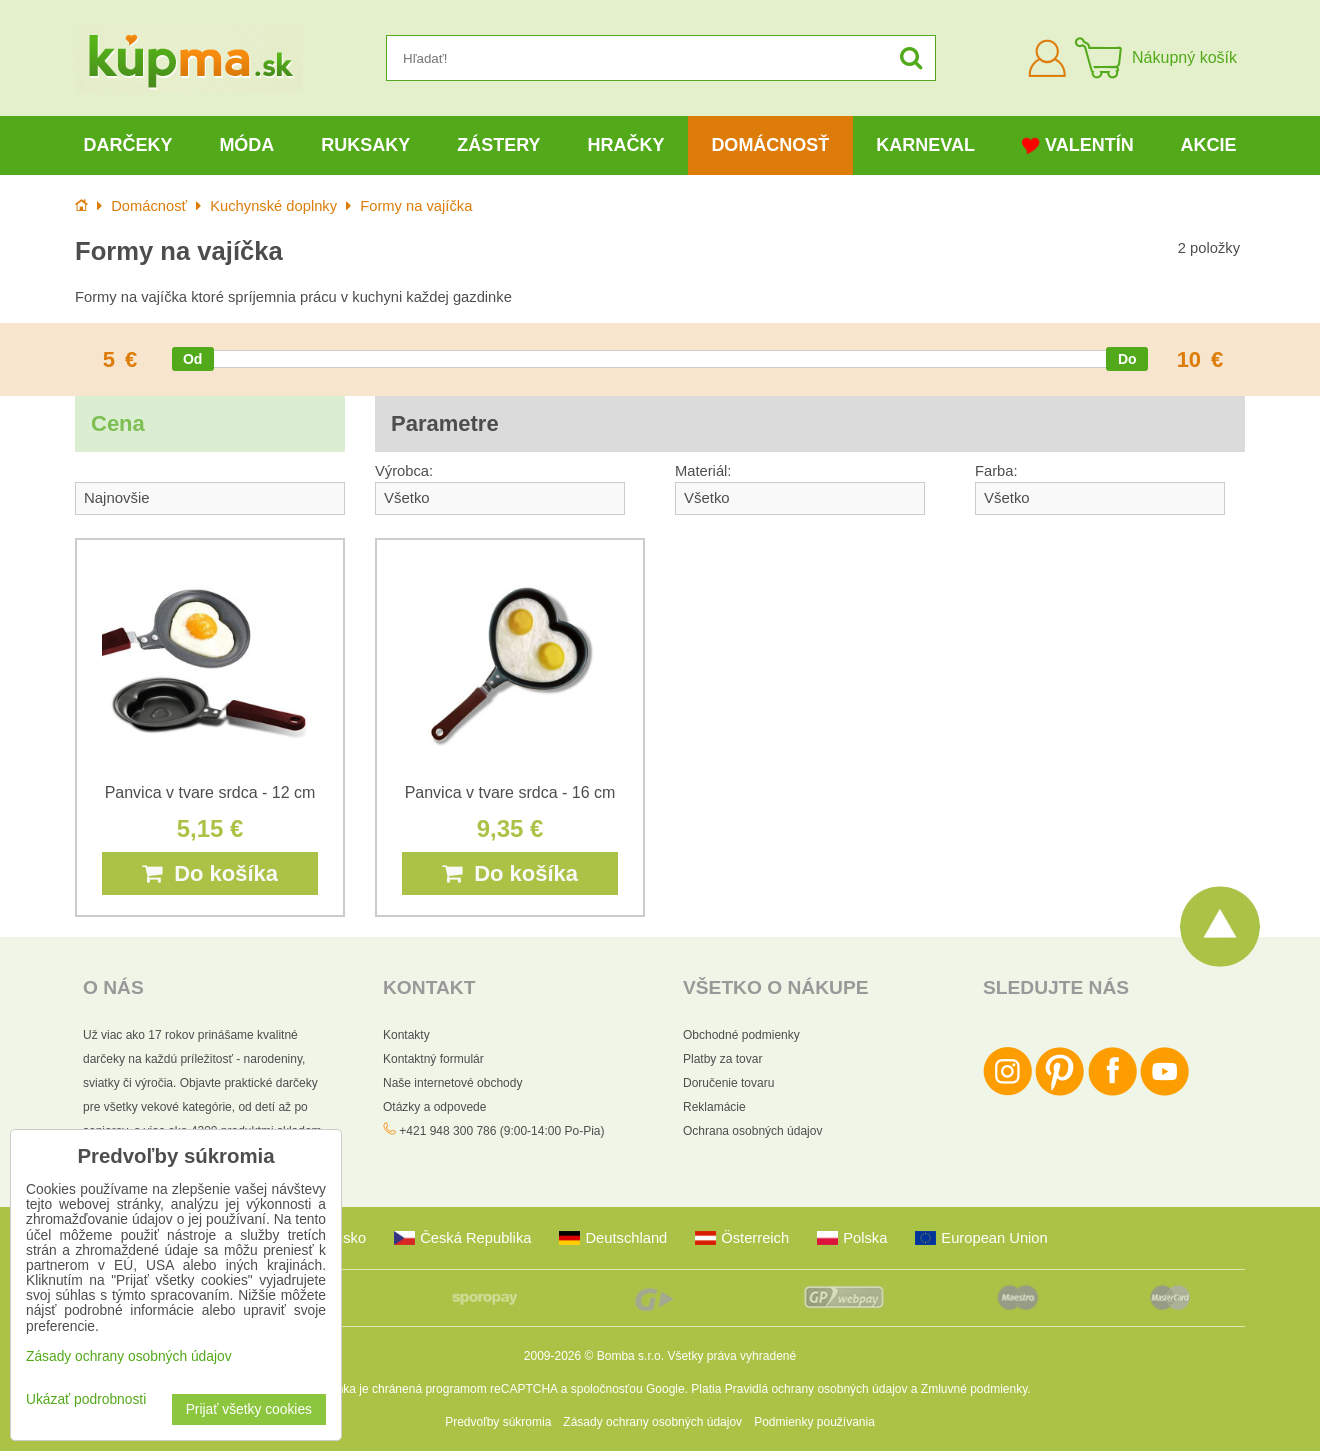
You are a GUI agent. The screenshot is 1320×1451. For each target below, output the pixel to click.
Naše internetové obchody (452, 1083)
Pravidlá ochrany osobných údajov (816, 1389)
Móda (246, 145)
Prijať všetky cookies (249, 1409)
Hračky (625, 145)
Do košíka (210, 873)
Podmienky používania (814, 1422)
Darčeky (127, 145)
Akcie (1209, 145)
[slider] (193, 359)
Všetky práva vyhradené (731, 1356)
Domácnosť (770, 145)
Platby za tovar (722, 1059)
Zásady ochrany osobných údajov (652, 1422)
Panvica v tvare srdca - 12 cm (210, 792)
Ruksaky (365, 145)
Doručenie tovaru (728, 1083)
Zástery (498, 145)
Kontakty (406, 1035)
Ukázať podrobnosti (86, 1399)
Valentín (1078, 145)
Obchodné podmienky (741, 1035)
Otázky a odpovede (434, 1107)
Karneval (925, 145)
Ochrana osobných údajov (752, 1131)
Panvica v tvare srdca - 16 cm (510, 792)
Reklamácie (714, 1107)
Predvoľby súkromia (498, 1422)
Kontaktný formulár (433, 1059)
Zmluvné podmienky (974, 1389)
